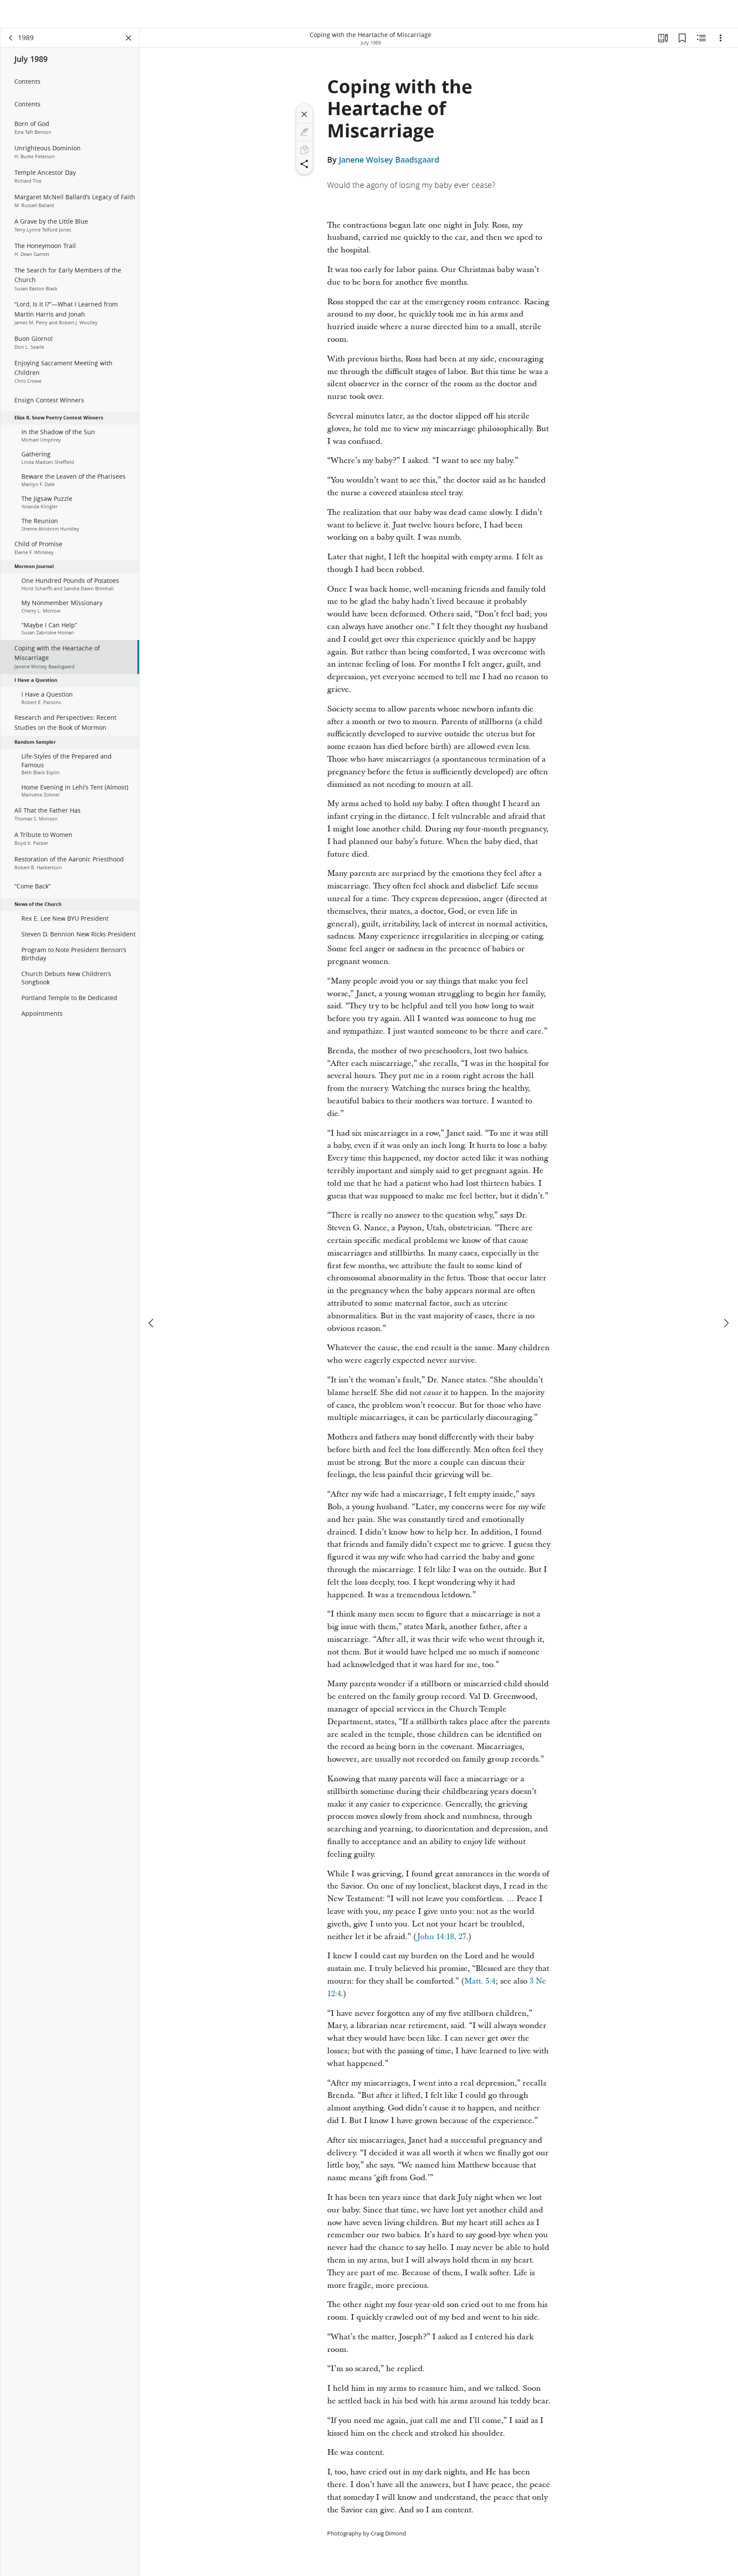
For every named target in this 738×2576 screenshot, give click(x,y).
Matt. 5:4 (479, 1985)
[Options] (720, 41)
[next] (726, 1297)
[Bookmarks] (682, 41)
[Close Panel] (129, 42)
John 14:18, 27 (441, 1940)
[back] (11, 42)
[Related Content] (701, 41)
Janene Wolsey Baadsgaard (389, 163)
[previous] (152, 1297)
